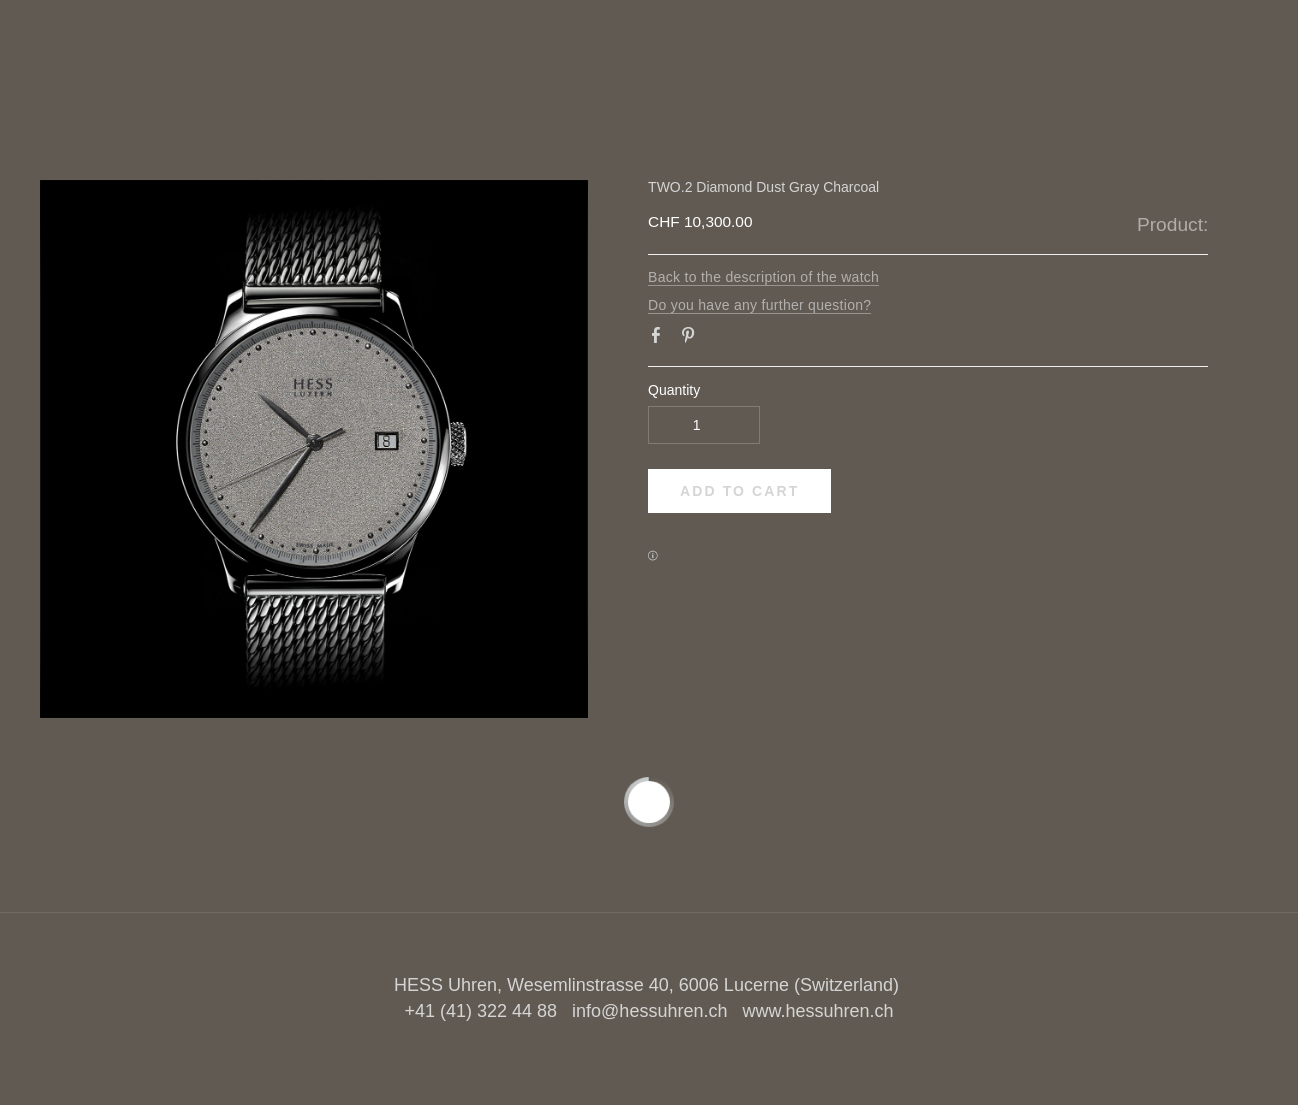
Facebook (660, 339)
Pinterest (692, 339)
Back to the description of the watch (763, 277)
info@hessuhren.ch (649, 1011)
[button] (739, 491)
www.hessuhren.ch (817, 1011)
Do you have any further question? (759, 305)
